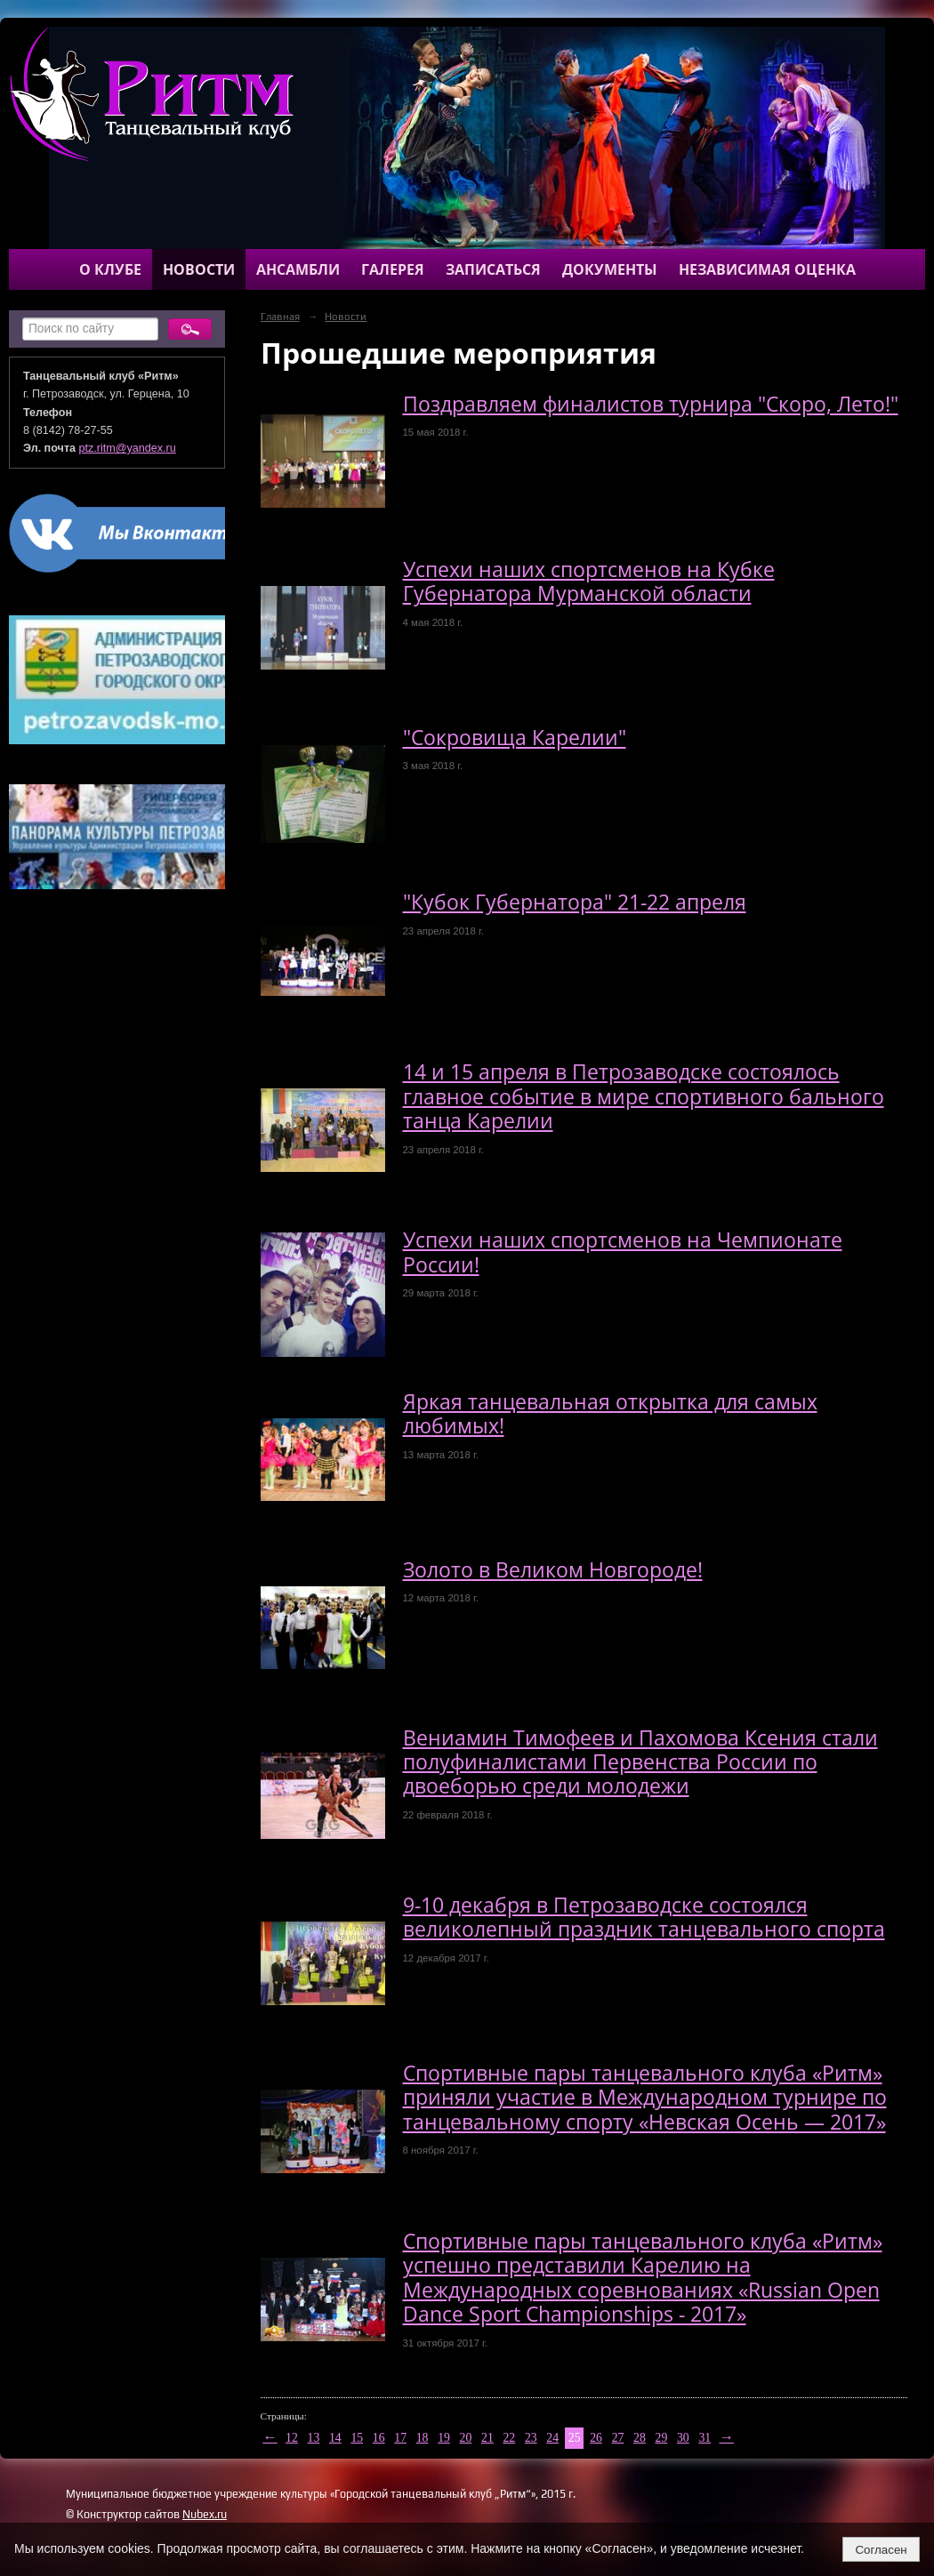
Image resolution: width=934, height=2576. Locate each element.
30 (683, 2437)
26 (596, 2437)
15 (356, 2437)
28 (639, 2437)
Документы (609, 269)
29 (662, 2437)
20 (466, 2437)
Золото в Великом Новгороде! (553, 1570)
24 (552, 2437)
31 (704, 2437)
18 (422, 2437)
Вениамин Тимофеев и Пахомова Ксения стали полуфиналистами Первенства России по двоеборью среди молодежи (640, 1762)
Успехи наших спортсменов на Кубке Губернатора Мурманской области (589, 581)
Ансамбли (298, 269)
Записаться (493, 269)
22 (509, 2437)
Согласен (880, 2549)
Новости (199, 269)
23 (531, 2437)
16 (379, 2437)
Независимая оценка (767, 269)
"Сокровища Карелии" (514, 737)
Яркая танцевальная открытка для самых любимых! (610, 1414)
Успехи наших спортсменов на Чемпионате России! (622, 1252)
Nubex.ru (204, 2514)
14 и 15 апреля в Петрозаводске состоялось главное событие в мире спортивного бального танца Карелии (643, 1096)
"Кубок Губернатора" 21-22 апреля (574, 902)
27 (618, 2437)
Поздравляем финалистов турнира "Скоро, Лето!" (650, 404)
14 (335, 2437)
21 (487, 2437)
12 (292, 2437)
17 (400, 2437)
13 (314, 2437)
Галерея (392, 269)
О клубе (110, 269)
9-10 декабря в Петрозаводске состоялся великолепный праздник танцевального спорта (644, 1917)
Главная (280, 316)
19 (444, 2437)
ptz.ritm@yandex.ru (127, 448)
